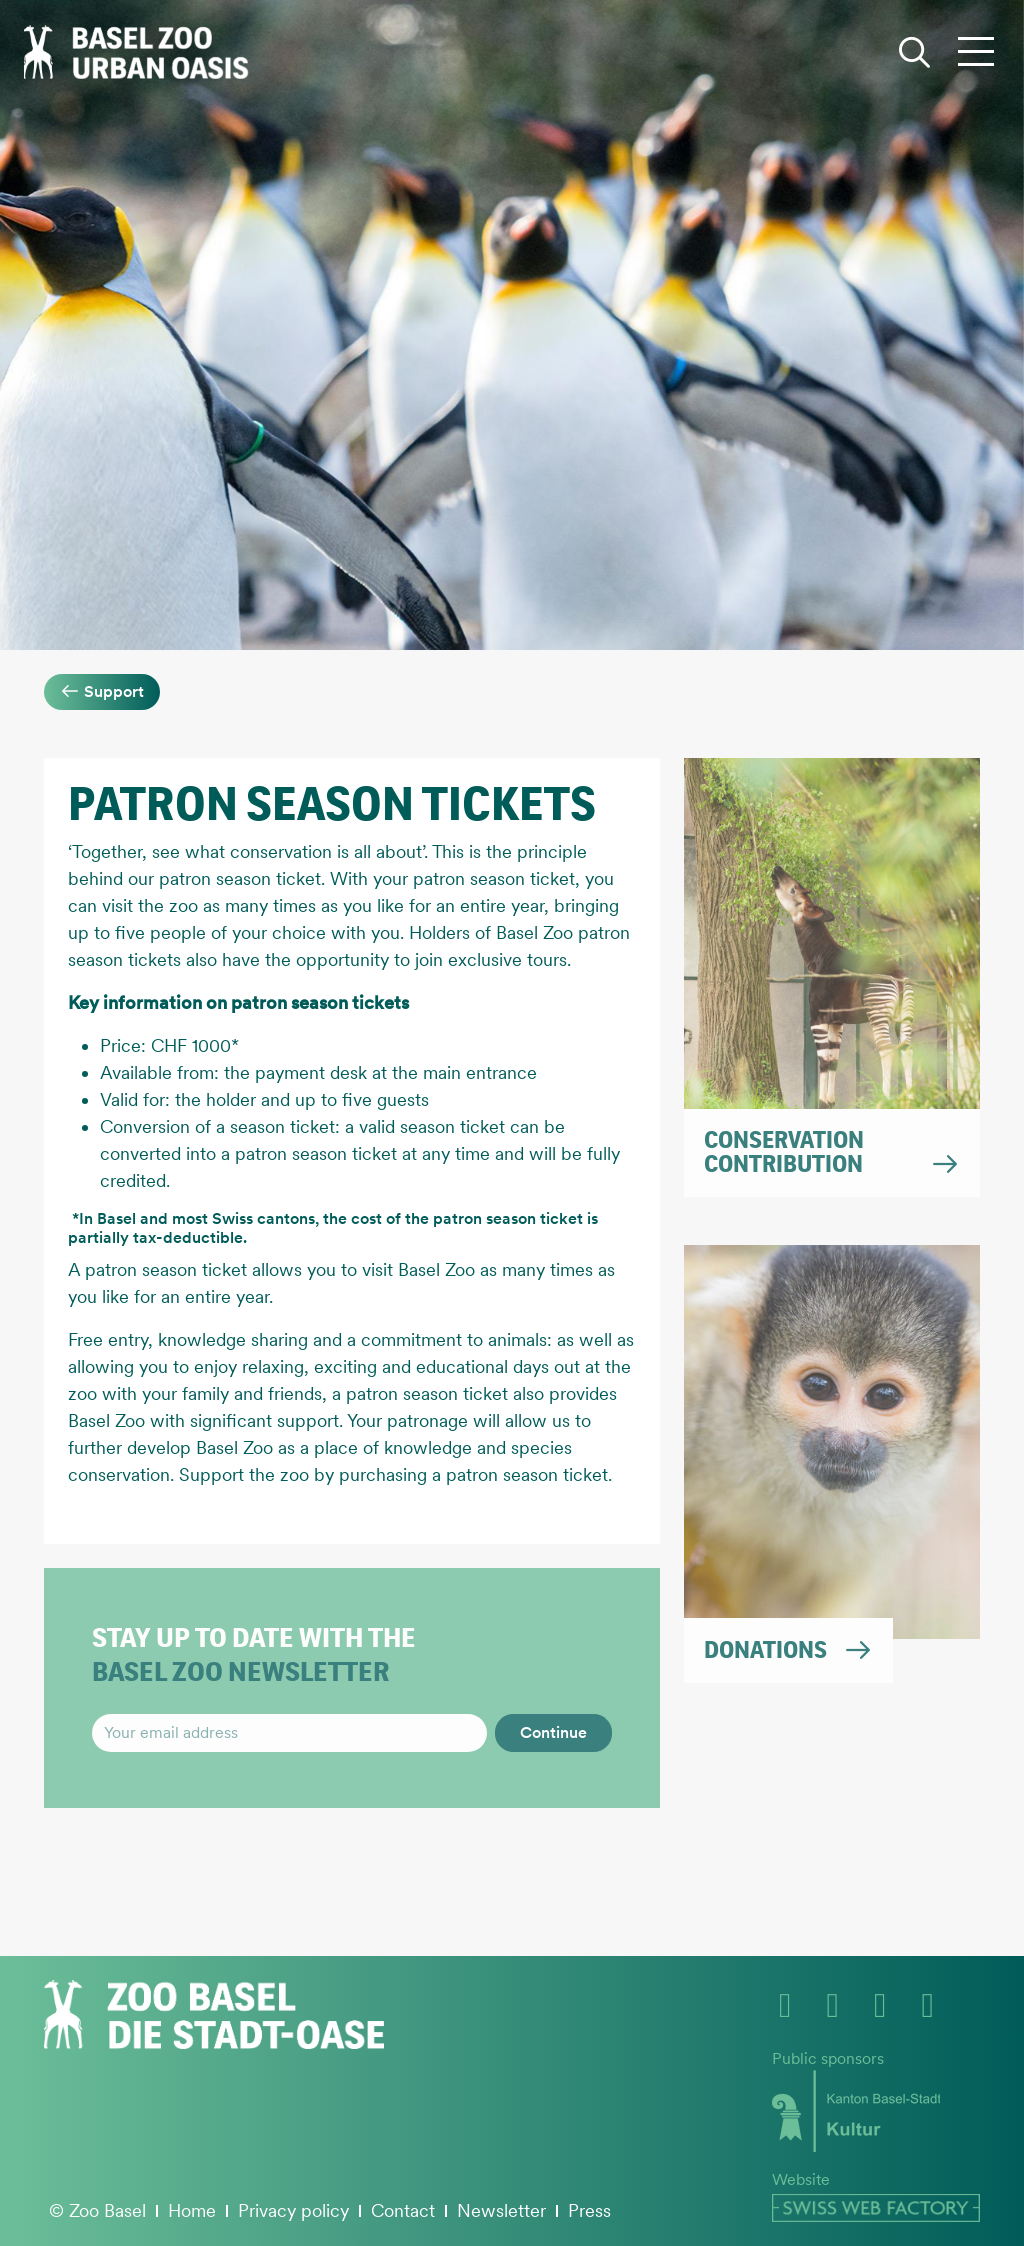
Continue (553, 1732)
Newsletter (501, 2210)
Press (589, 2210)
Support (102, 691)
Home (192, 2210)
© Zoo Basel (97, 2210)
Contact (403, 2210)
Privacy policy (293, 2210)
